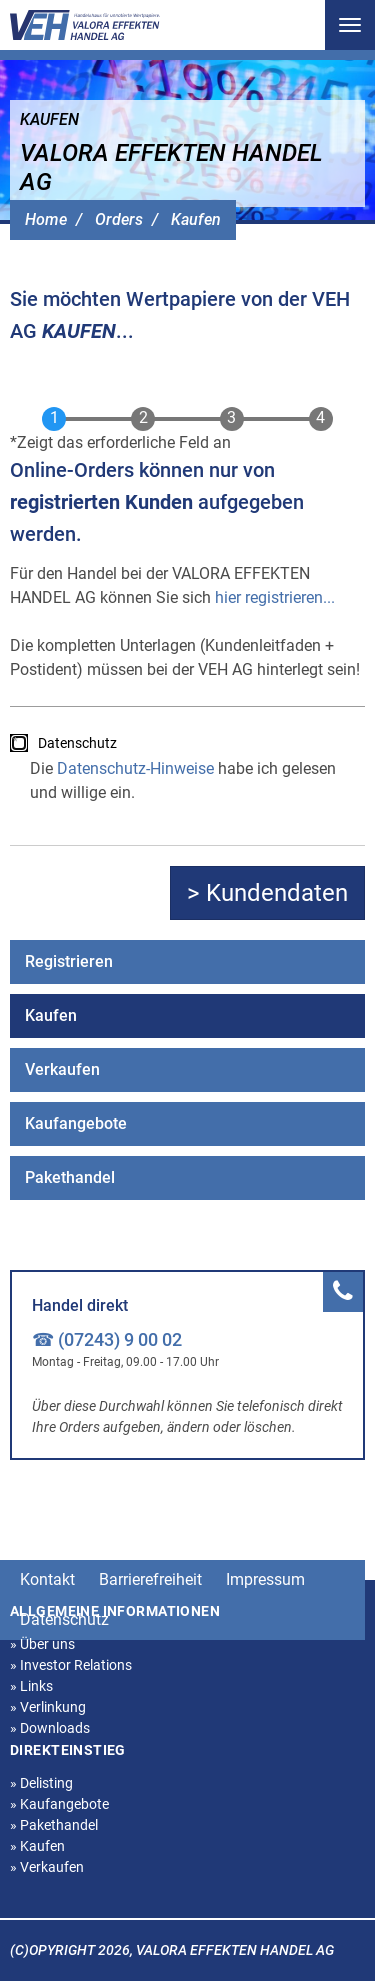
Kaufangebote (76, 1123)
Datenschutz (77, 743)
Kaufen (196, 219)
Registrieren (69, 961)
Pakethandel (70, 1177)
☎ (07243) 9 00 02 (107, 1339)
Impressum (265, 1579)
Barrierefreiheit (150, 1579)
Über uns (42, 1644)
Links (31, 1686)
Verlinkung (48, 1707)
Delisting (41, 1783)
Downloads (50, 1728)
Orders (119, 219)
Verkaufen (62, 1069)
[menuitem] (187, 962)
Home (46, 219)
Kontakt (47, 1579)
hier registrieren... (275, 597)
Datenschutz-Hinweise (135, 768)
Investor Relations (71, 1665)
